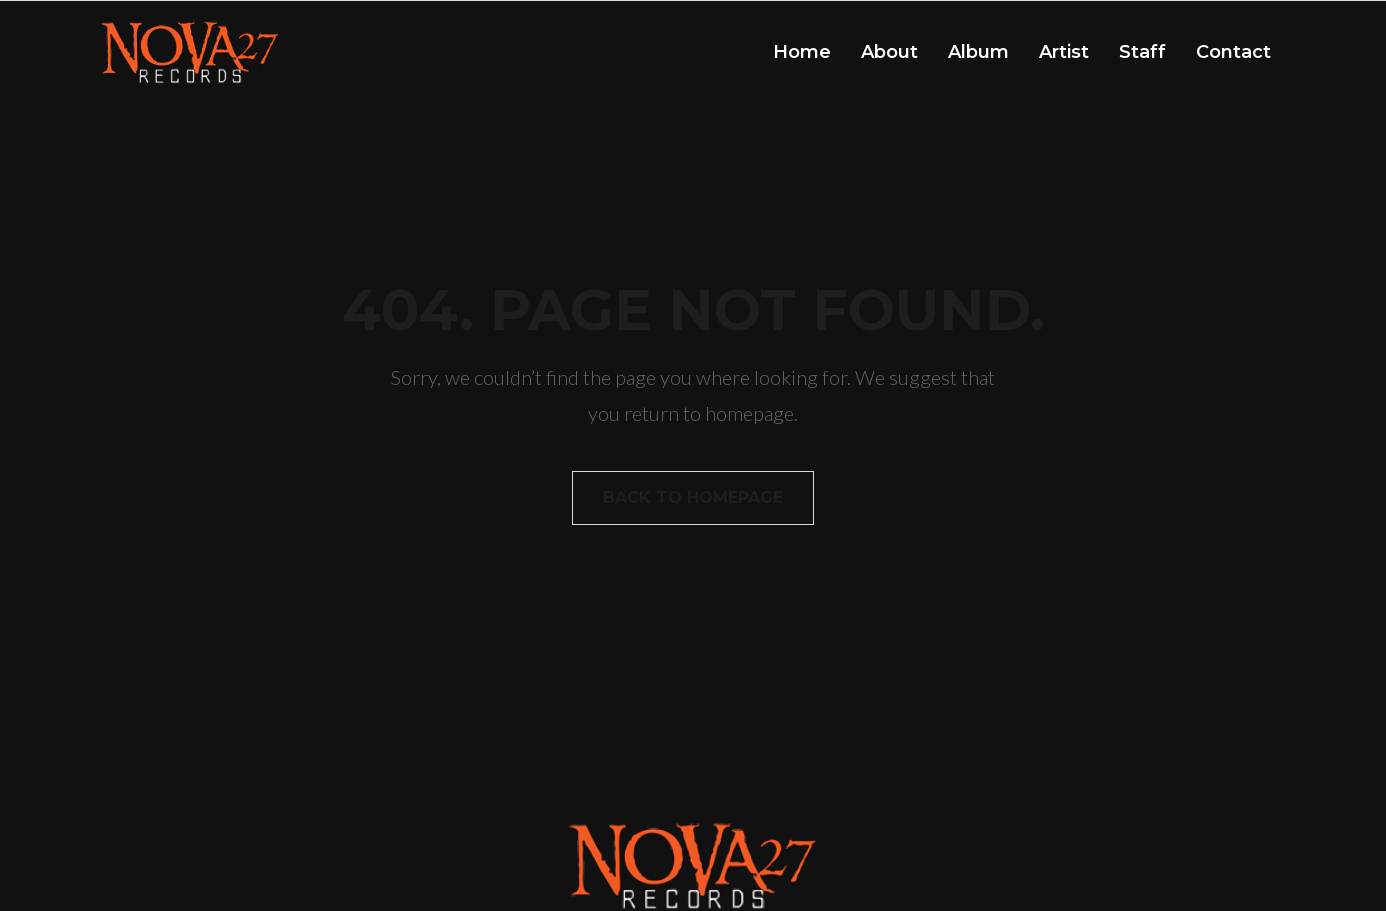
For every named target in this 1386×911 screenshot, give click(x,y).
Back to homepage (693, 497)
